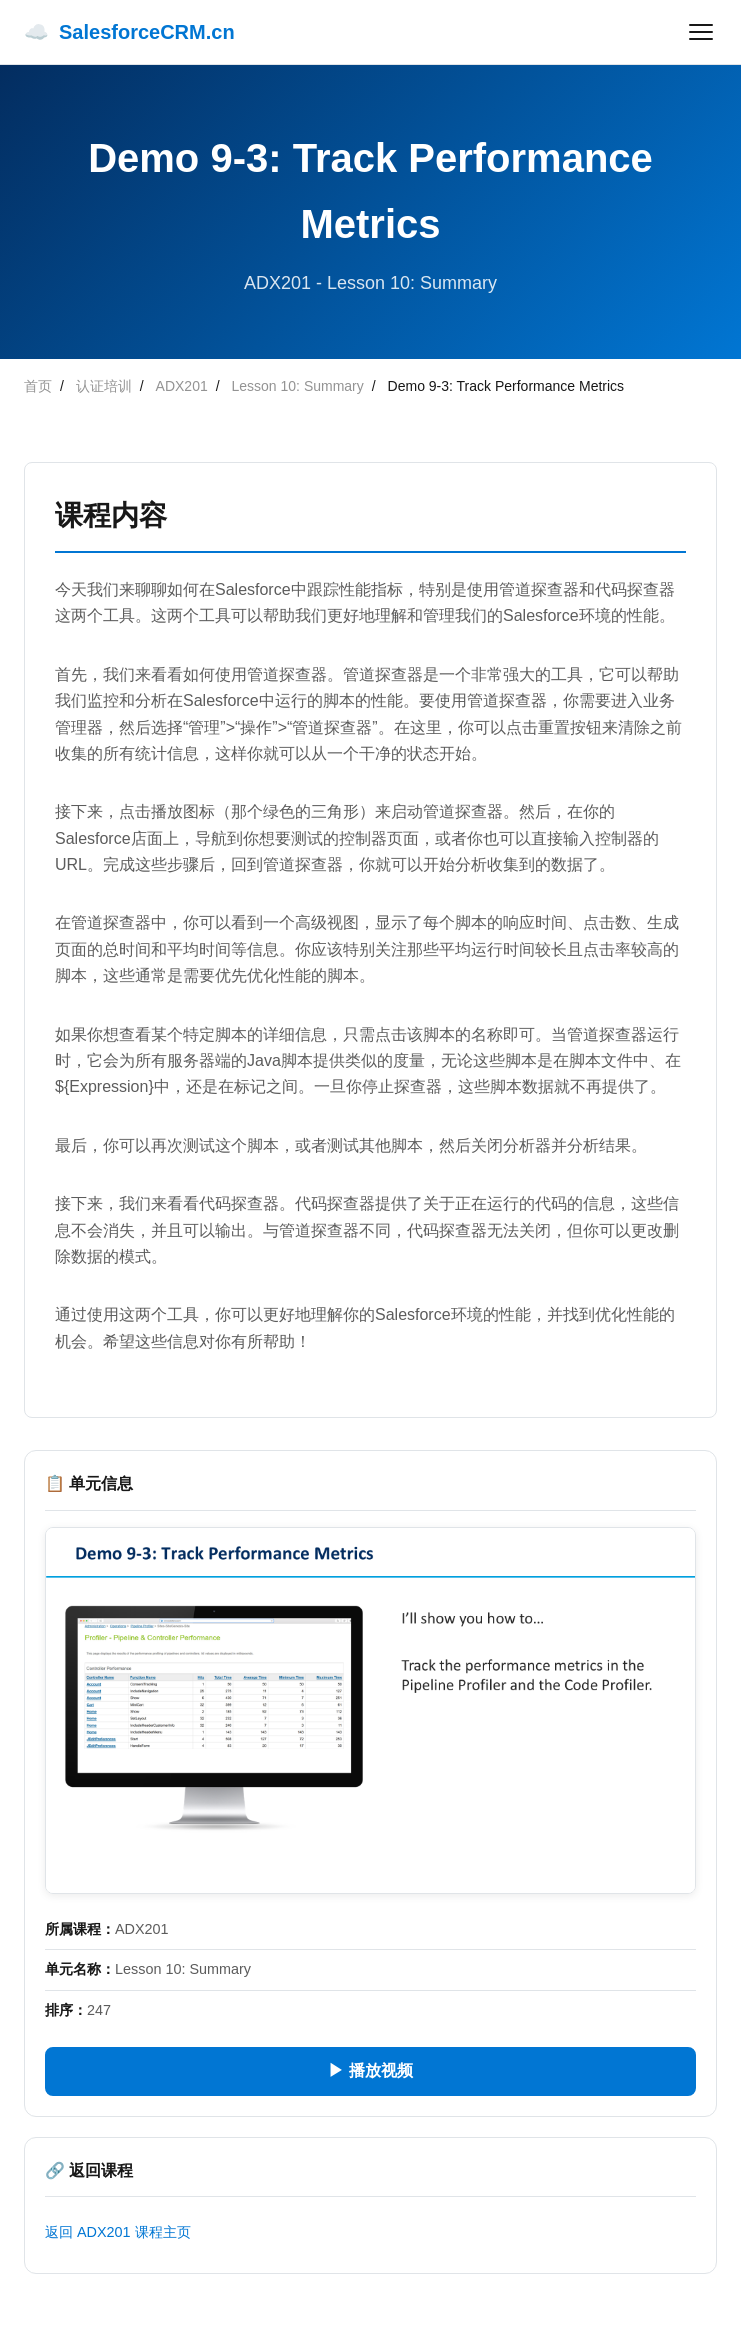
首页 (38, 386)
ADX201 (182, 386)
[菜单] (701, 32)
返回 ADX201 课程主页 (118, 2232)
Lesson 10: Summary (298, 386)
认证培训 (104, 386)
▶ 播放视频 (370, 2070)
